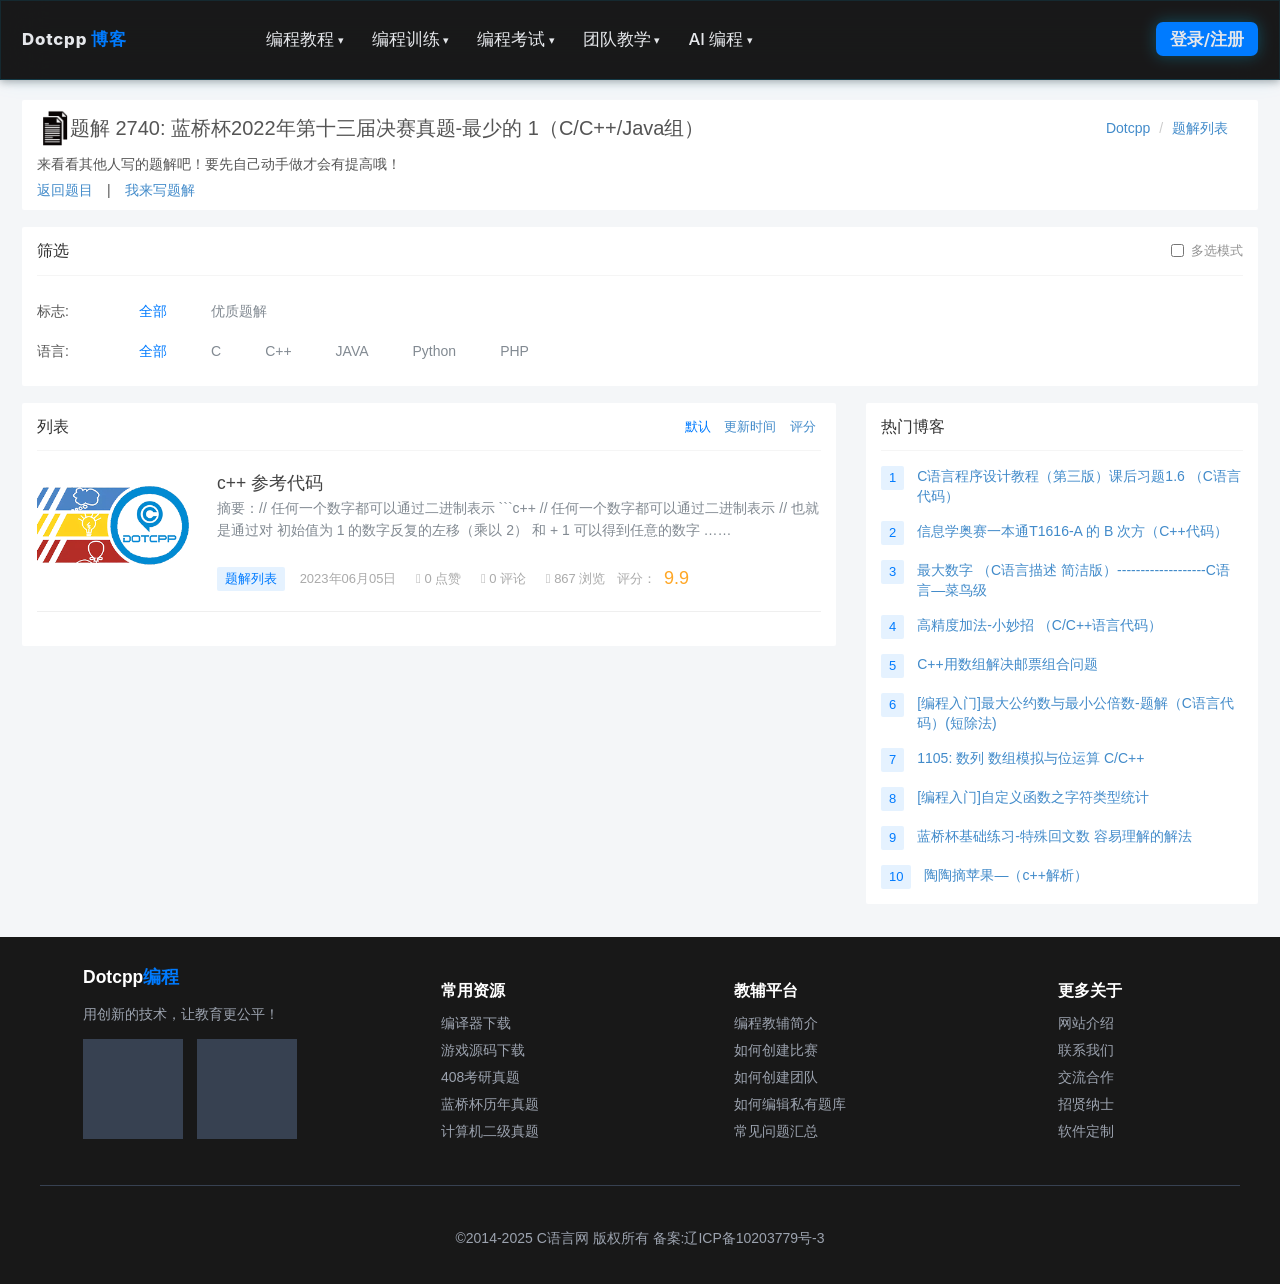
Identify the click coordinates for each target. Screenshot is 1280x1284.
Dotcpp (74, 39)
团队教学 (622, 39)
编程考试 (516, 39)
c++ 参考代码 (270, 483)
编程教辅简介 (776, 1023)
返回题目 (65, 190)
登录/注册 (1207, 39)
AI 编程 (720, 39)
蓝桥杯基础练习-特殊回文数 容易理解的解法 (1054, 836)
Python (435, 351)
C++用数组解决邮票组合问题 (1007, 664)
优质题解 (239, 311)
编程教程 (305, 39)
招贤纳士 (1086, 1104)
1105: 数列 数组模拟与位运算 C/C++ (1030, 758)
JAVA (352, 351)
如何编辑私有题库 (790, 1104)
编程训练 (411, 39)
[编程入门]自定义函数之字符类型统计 (1033, 797)
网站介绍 (1086, 1023)
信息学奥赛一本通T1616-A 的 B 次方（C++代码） (1072, 531)
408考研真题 (480, 1077)
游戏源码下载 (483, 1050)
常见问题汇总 (776, 1131)
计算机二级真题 (490, 1131)
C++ (278, 351)
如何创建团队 (776, 1077)
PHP (514, 351)
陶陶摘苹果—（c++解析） (1005, 875)
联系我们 (1086, 1050)
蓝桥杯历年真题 (490, 1104)
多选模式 (1207, 251)
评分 (803, 426)
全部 (153, 311)
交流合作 (1086, 1077)
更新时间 (750, 426)
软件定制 (1086, 1131)
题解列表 (1200, 128)
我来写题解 (160, 190)
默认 (698, 426)
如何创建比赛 (776, 1050)
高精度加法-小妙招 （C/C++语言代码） (1039, 625)
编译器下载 (476, 1023)
